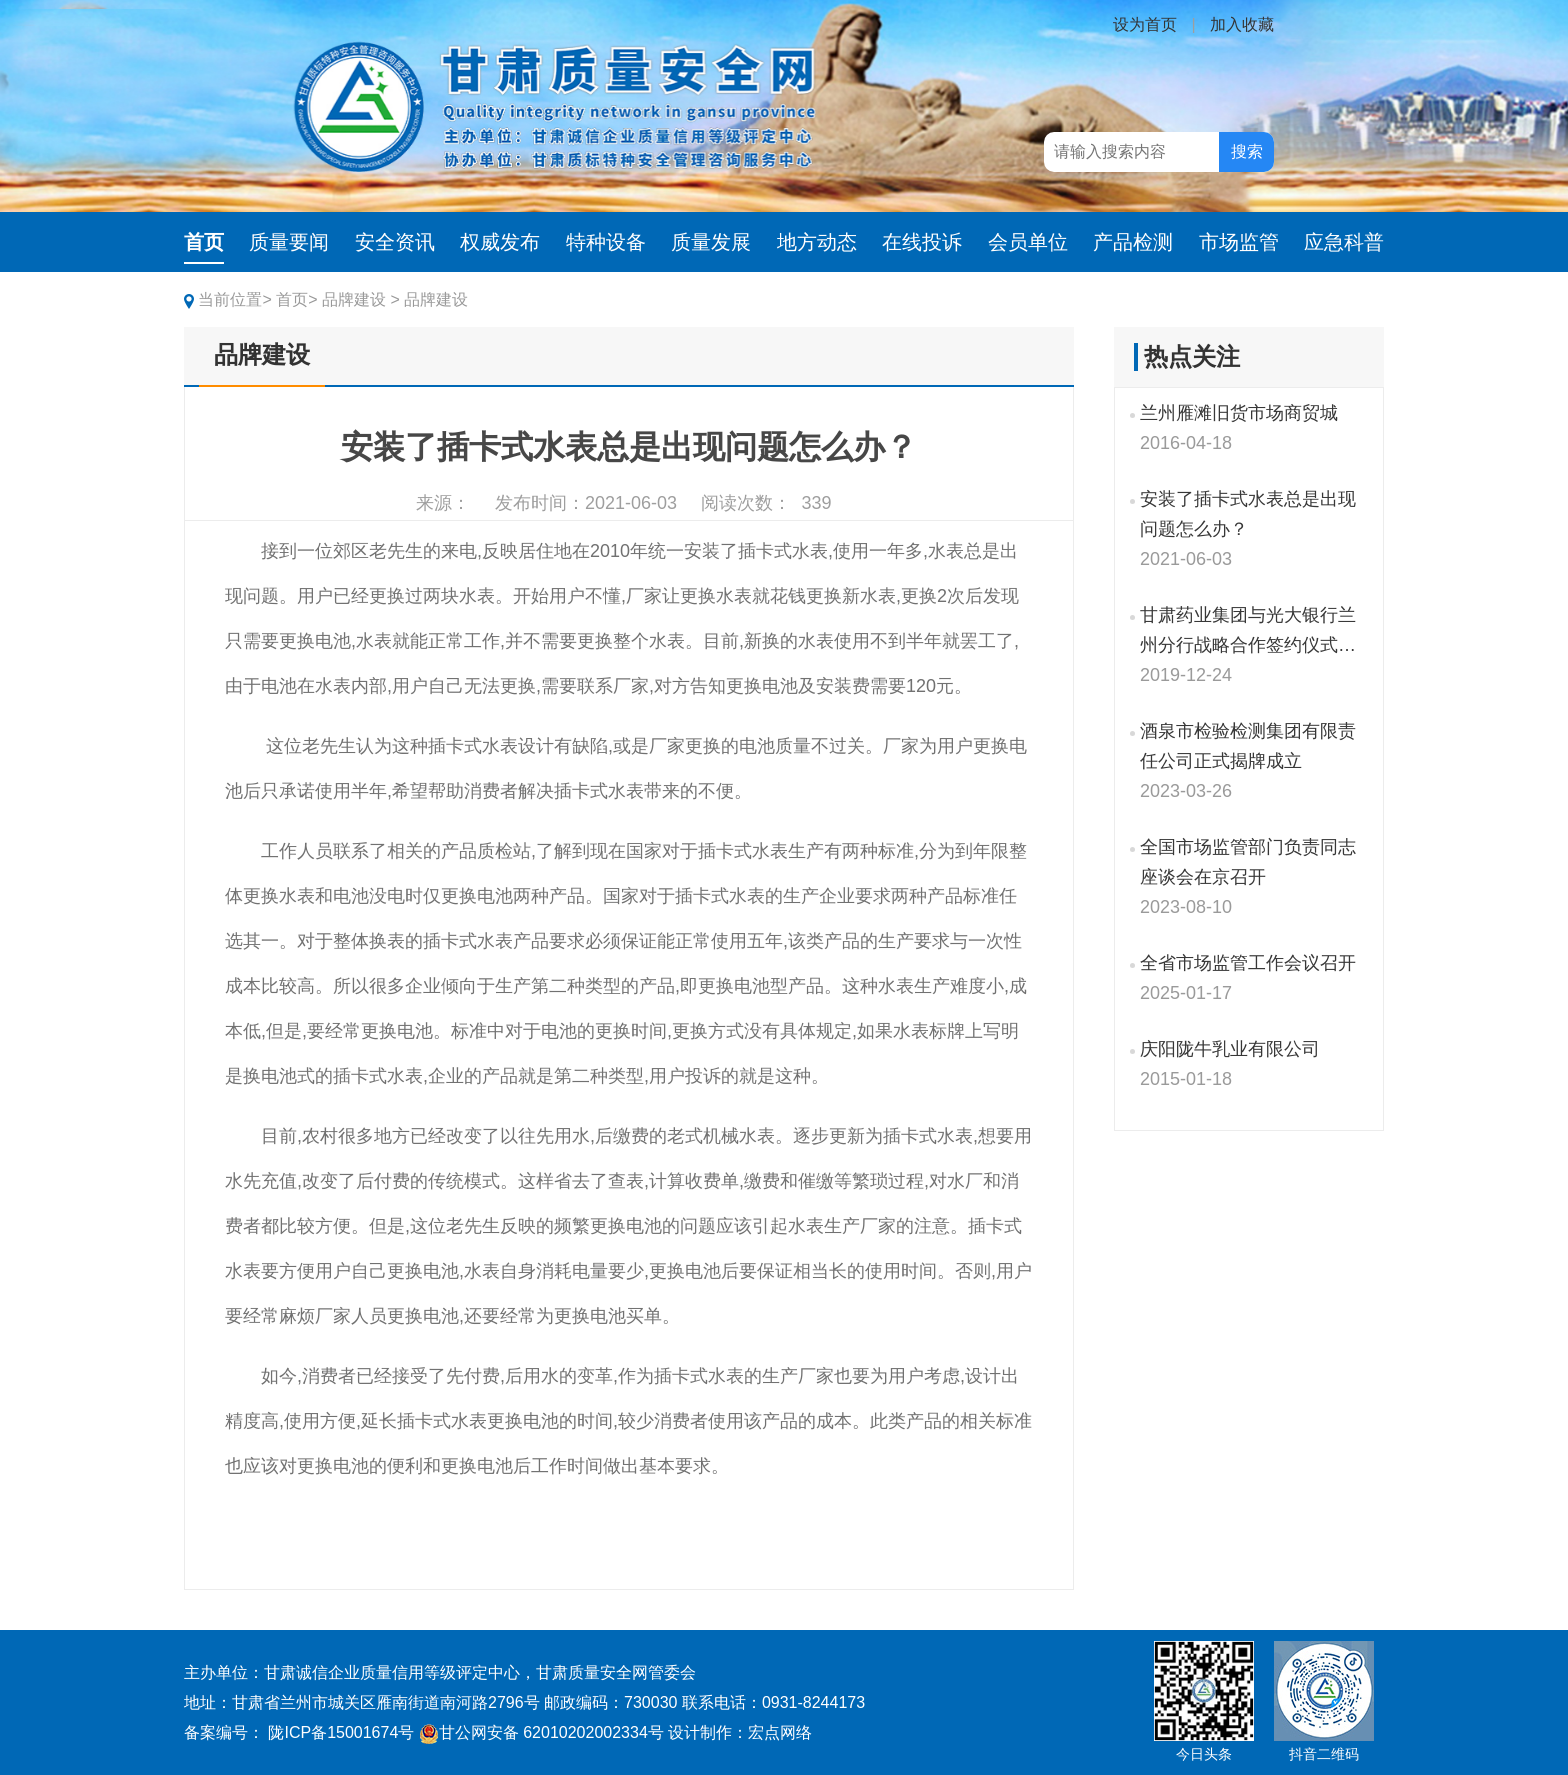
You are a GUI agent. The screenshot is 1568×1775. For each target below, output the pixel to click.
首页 (204, 242)
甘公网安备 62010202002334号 (541, 1732)
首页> (296, 299)
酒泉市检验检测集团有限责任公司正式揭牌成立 (1248, 746)
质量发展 (711, 242)
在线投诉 (922, 242)
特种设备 (606, 242)
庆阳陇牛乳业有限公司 (1230, 1049)
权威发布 (500, 242)
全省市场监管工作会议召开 (1248, 963)
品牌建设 (262, 354)
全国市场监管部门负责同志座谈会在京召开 (1248, 862)
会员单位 (1028, 242)
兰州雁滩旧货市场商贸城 (1239, 413)
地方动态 (817, 242)
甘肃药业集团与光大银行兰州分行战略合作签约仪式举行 (1248, 632)
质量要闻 (289, 242)
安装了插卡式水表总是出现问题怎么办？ (1248, 514)
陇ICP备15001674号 (341, 1732)
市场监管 (1239, 242)
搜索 (1247, 151)
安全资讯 (395, 242)
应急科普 (1344, 242)
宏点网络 (780, 1732)
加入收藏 (1242, 24)
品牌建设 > (361, 299)
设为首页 (1145, 24)
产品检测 (1133, 242)
